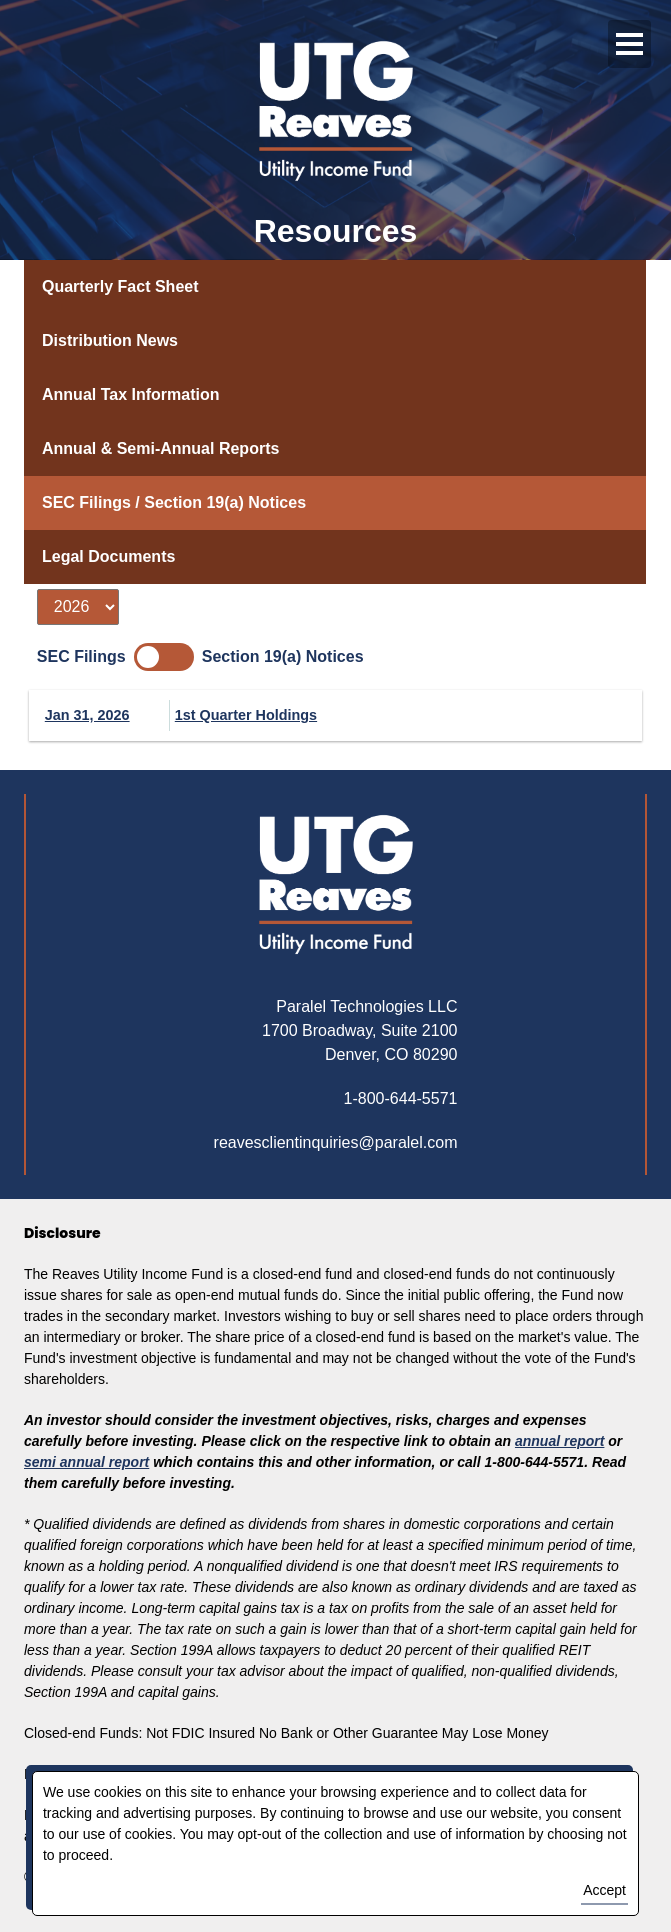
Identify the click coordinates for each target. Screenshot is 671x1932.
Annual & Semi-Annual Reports (160, 448)
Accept (604, 1890)
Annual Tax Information (130, 394)
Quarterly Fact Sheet (120, 286)
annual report (559, 1441)
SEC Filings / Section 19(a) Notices (174, 502)
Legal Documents (108, 556)
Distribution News (110, 340)
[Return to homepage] (336, 885)
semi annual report (86, 1462)
